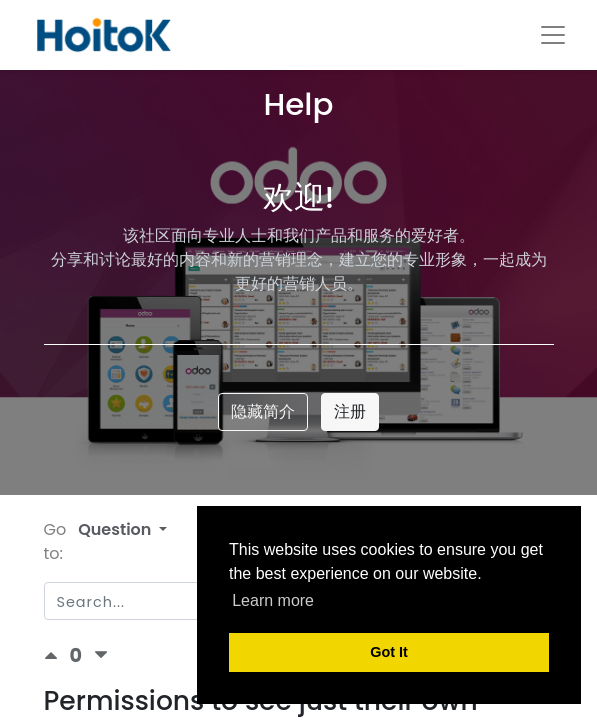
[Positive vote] (57, 655)
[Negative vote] (101, 655)
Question (116, 529)
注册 (350, 411)
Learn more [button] (273, 600)
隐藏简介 (263, 411)
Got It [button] (389, 652)
